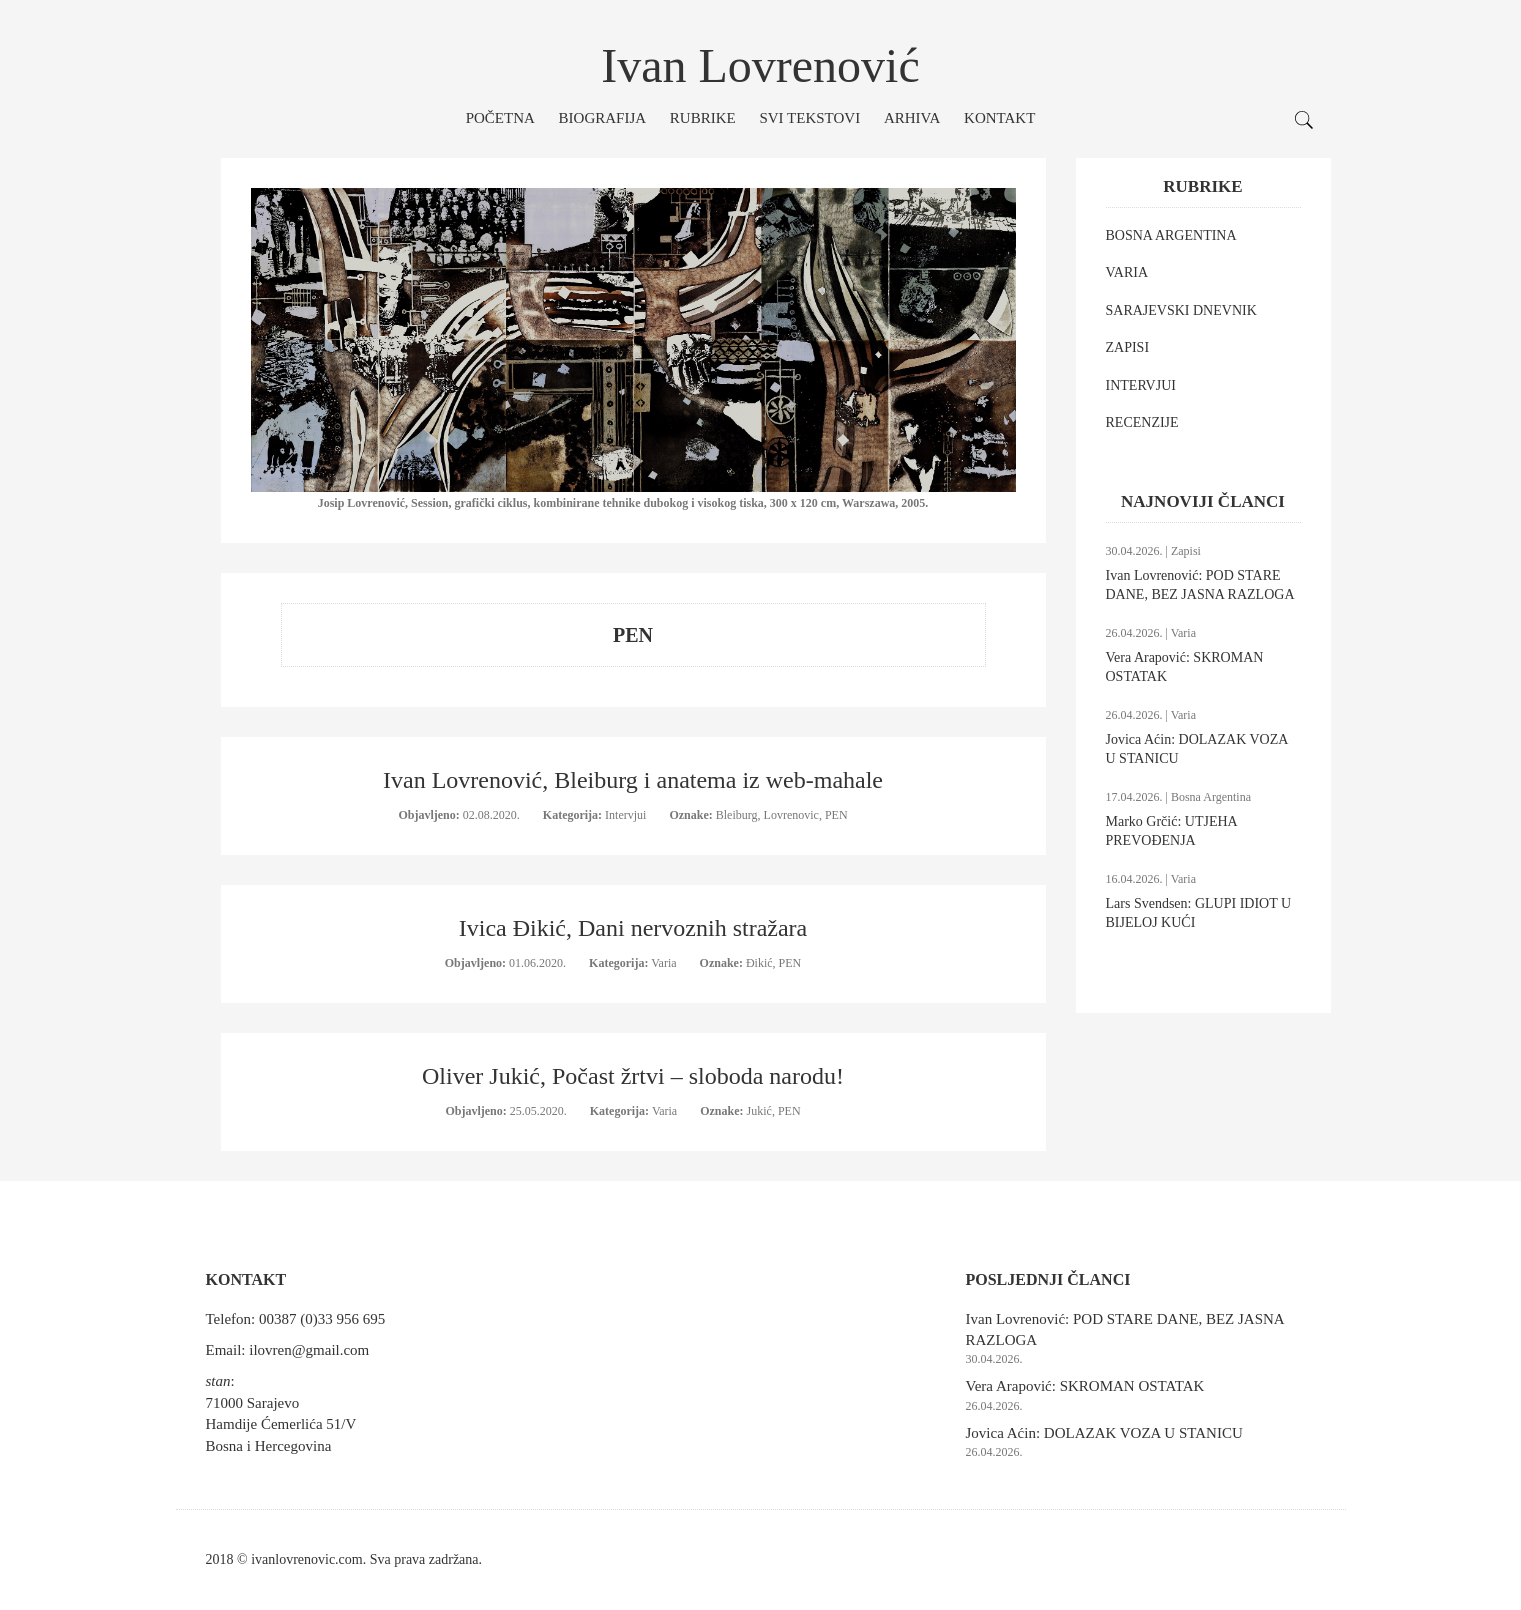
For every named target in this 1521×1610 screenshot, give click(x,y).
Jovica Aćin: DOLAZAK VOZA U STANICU (1104, 1433)
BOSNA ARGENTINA (1171, 235)
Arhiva (912, 118)
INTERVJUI (1141, 385)
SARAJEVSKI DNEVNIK (1181, 310)
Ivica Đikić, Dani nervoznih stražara (633, 928)
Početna (500, 118)
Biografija (603, 118)
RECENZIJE (1142, 422)
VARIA (1127, 272)
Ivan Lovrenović (760, 65)
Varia (665, 963)
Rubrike (703, 118)
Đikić (759, 963)
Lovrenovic (791, 815)
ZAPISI (1128, 347)
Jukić (759, 1111)
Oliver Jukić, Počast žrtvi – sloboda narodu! (633, 1076)
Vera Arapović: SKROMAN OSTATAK (1085, 1386)
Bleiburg (737, 815)
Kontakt (999, 118)
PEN (836, 815)
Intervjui (627, 815)
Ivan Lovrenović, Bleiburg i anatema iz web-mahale (633, 780)
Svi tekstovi (809, 118)
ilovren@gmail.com (309, 1350)
